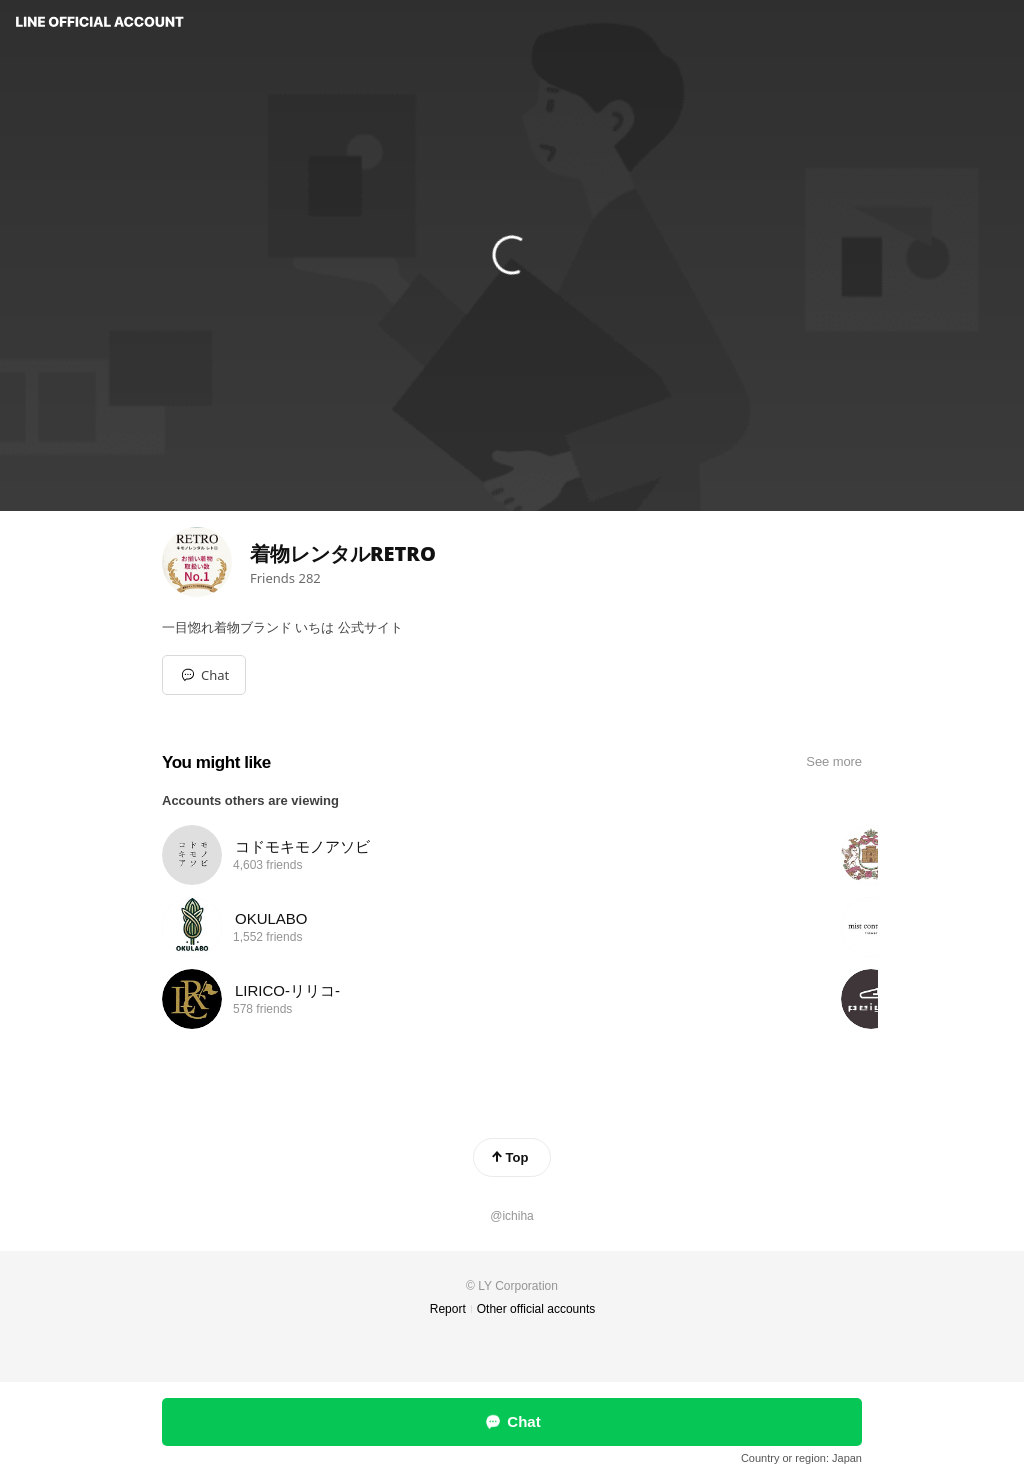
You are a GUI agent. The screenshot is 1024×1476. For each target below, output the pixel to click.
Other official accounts (536, 1309)
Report (448, 1309)
